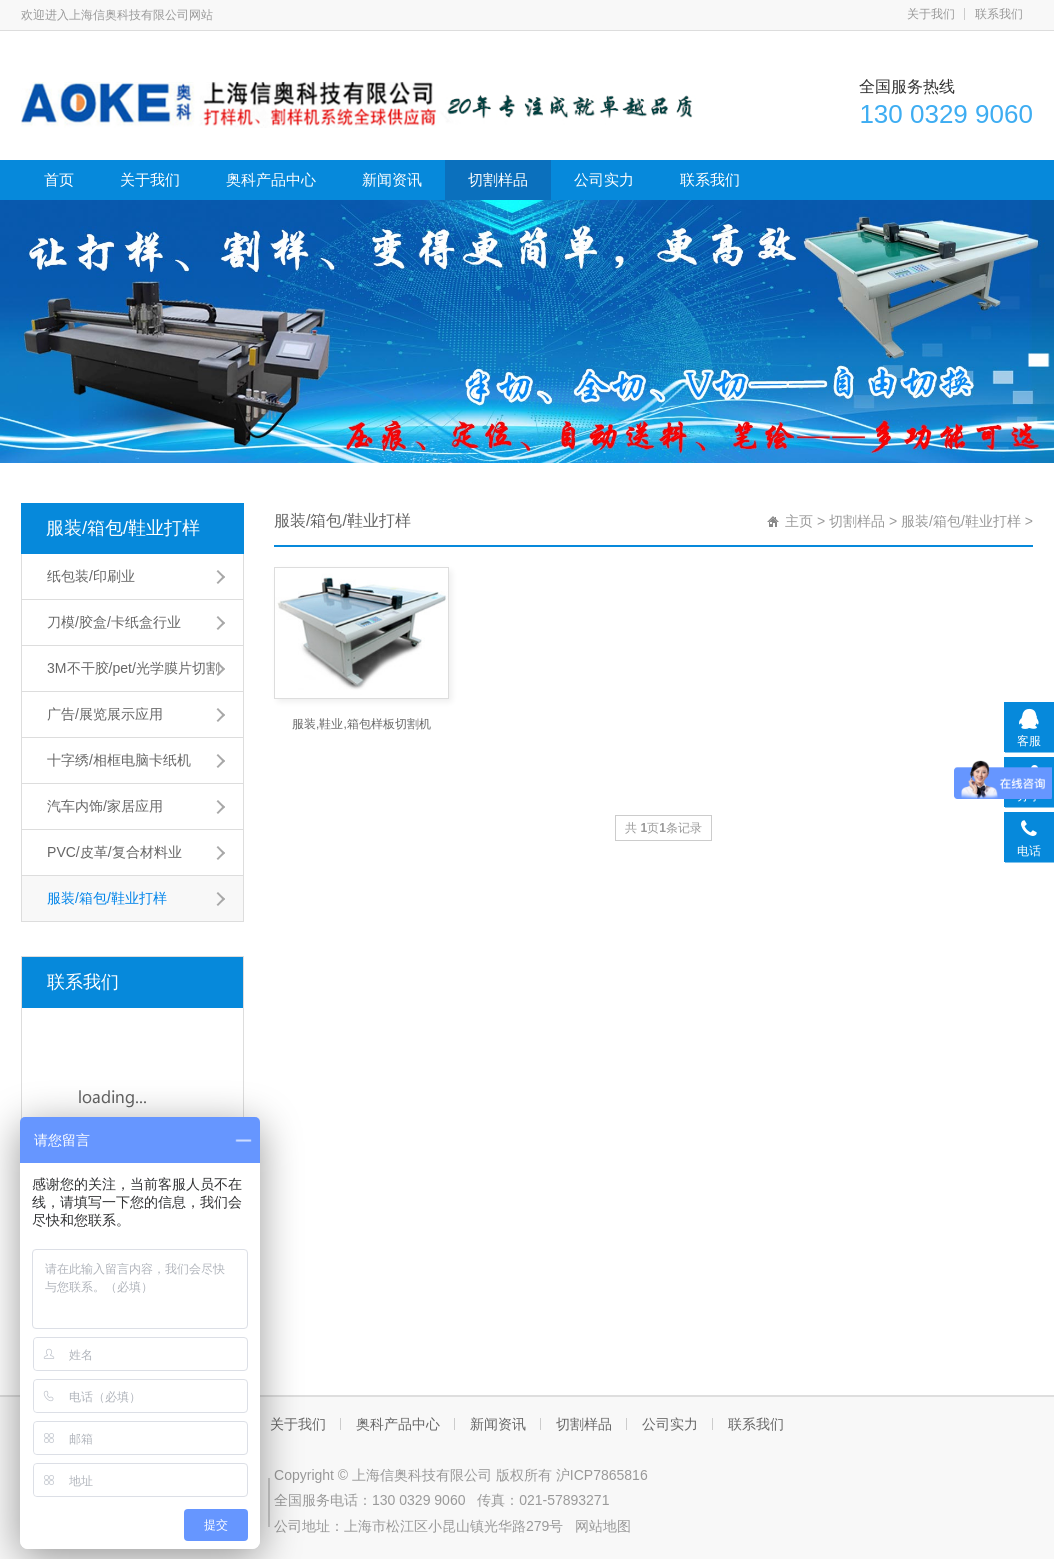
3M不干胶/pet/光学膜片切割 (133, 668)
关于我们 (931, 14)
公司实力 (604, 179)
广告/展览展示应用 (105, 714)
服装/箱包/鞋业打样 (123, 528)
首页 (59, 179)
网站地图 (603, 1526)
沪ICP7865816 (602, 1475)
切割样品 (498, 179)
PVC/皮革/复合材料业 (114, 852)
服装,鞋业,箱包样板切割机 (361, 724)
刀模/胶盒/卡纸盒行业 (114, 622)
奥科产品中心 (271, 179)
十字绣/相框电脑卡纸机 (119, 760)
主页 (799, 521)
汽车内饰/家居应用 (105, 806)
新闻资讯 (392, 179)
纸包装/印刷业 (91, 576)
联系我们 (999, 14)
